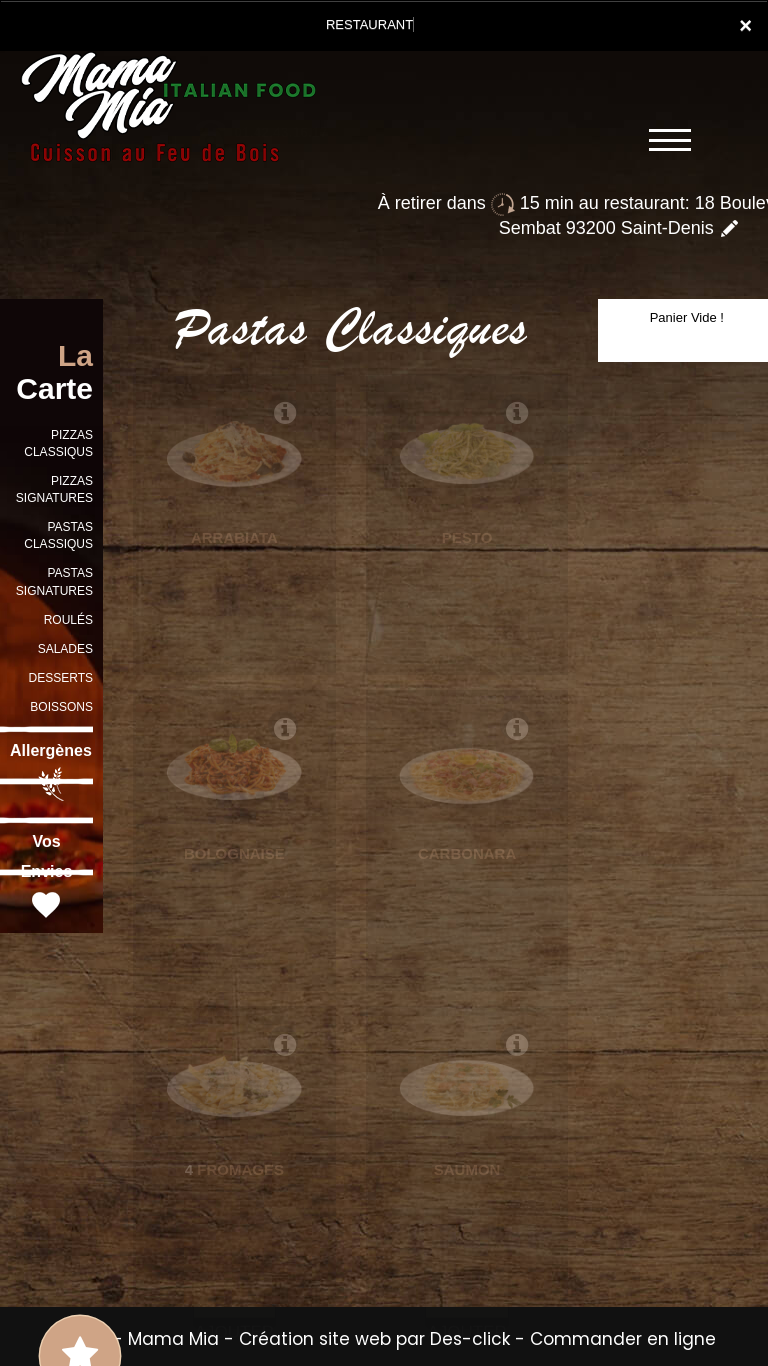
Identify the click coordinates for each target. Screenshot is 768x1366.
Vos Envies (47, 878)
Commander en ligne (623, 1339)
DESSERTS (61, 678)
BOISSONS (61, 707)
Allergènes (51, 772)
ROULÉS (68, 620)
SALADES (65, 649)
